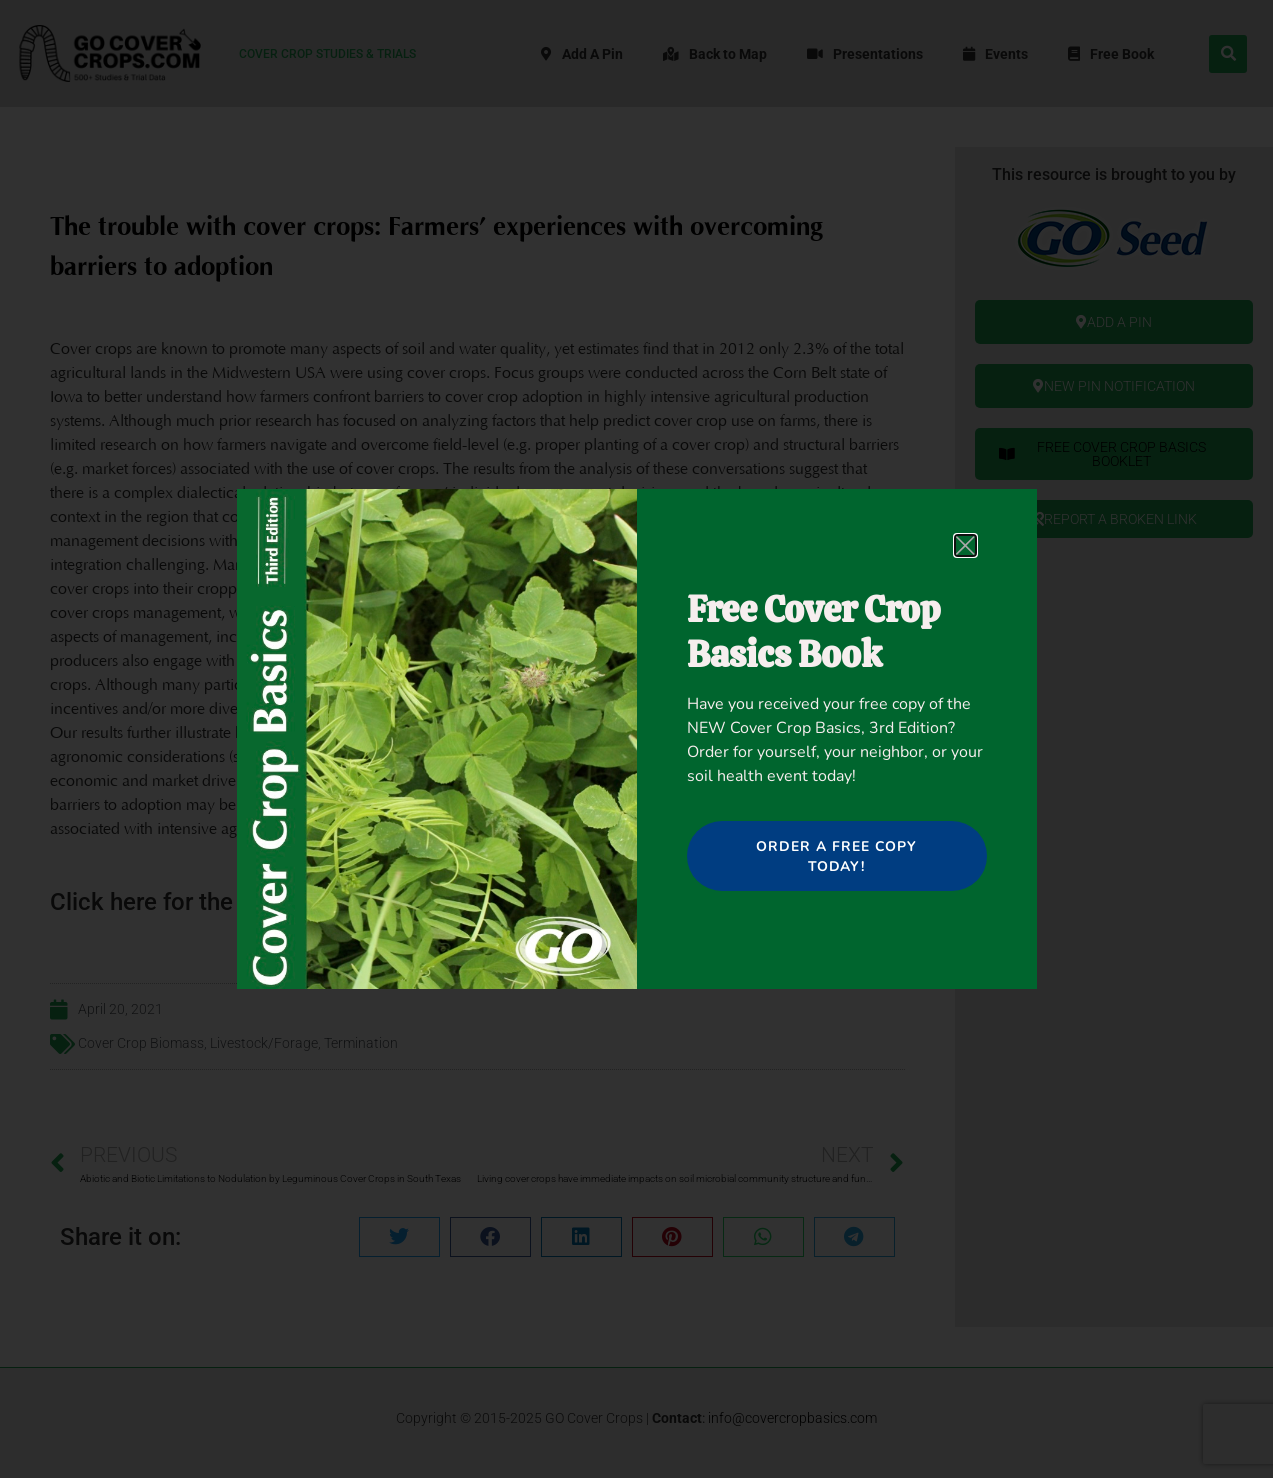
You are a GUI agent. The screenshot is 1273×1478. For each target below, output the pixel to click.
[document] (636, 739)
